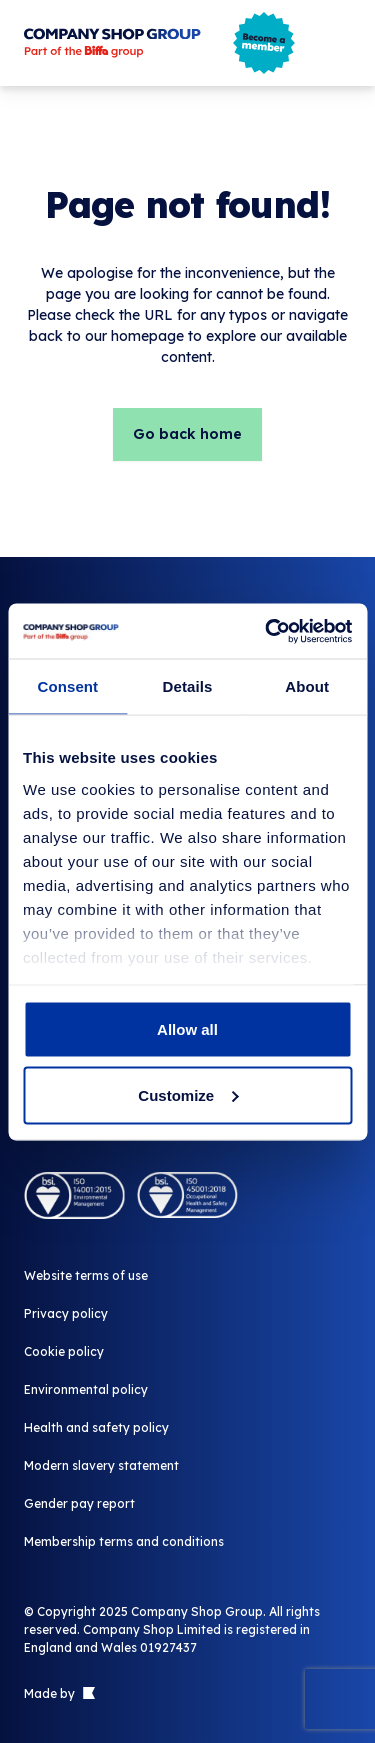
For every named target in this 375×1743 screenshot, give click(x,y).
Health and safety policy (96, 1427)
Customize (188, 1094)
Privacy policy (66, 1313)
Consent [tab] (67, 686)
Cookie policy (64, 1351)
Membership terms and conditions (124, 1541)
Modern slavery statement (101, 1465)
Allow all (187, 1029)
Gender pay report (79, 1503)
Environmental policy (86, 1389)
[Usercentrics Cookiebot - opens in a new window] (267, 631)
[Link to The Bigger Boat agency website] (87, 1694)
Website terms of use (86, 1275)
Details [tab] (188, 686)
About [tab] (307, 686)
